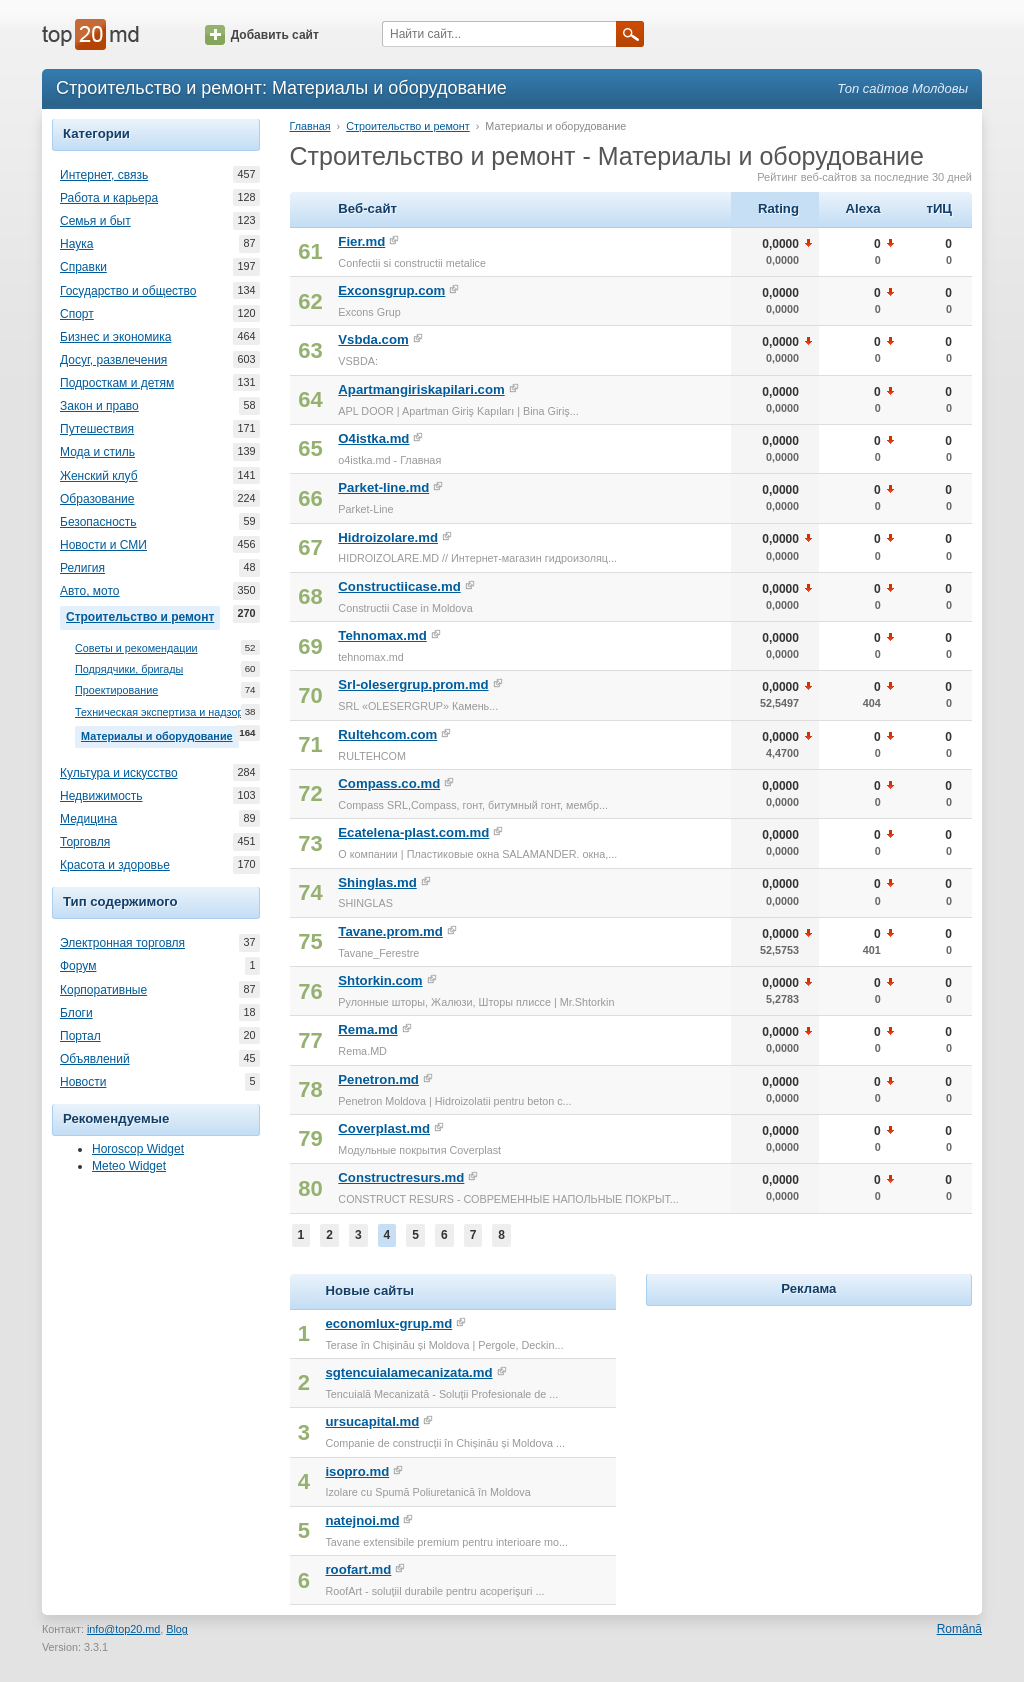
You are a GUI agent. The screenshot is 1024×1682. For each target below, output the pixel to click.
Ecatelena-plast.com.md (413, 832)
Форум (78, 966)
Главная (310, 126)
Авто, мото (90, 591)
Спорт (77, 314)
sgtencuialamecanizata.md (408, 1372)
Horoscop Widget (138, 1149)
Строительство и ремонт (143, 615)
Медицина (88, 819)
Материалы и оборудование (160, 734)
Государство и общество (128, 291)
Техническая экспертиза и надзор (159, 712)
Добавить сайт (262, 35)
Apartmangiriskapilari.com (421, 389)
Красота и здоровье (115, 865)
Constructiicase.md (399, 586)
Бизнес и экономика (115, 337)
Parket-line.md (383, 487)
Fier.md (361, 241)
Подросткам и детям (117, 383)
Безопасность (98, 522)
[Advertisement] (809, 1436)
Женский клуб (99, 476)
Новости (83, 1082)
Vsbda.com (373, 339)
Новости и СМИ (103, 545)
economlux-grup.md (388, 1323)
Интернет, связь (104, 175)
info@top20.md (123, 1629)
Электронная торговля (122, 943)
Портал (80, 1036)
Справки (83, 267)
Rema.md (367, 1029)
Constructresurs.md (401, 1177)
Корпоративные (103, 990)
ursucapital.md (372, 1421)
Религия (82, 568)
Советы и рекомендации (136, 648)
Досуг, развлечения (113, 360)
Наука (76, 244)
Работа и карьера (109, 198)
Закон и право (99, 406)
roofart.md (358, 1569)
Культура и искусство (119, 773)
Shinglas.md (377, 882)
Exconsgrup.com (391, 290)
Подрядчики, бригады (129, 669)
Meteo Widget (129, 1166)
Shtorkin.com (380, 980)
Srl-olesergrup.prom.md (413, 684)
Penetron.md (378, 1079)
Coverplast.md (384, 1128)
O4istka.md (373, 438)
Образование (97, 499)
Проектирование (116, 690)
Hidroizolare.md (388, 537)
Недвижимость (101, 796)
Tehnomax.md (382, 635)
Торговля (85, 842)
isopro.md (357, 1471)
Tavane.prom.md (390, 931)
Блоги (76, 1013)
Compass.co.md (389, 783)
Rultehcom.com (387, 734)
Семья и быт (95, 221)
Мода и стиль (97, 452)
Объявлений (95, 1059)
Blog (177, 1629)
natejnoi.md (362, 1520)
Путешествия (97, 429)
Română (959, 1629)
